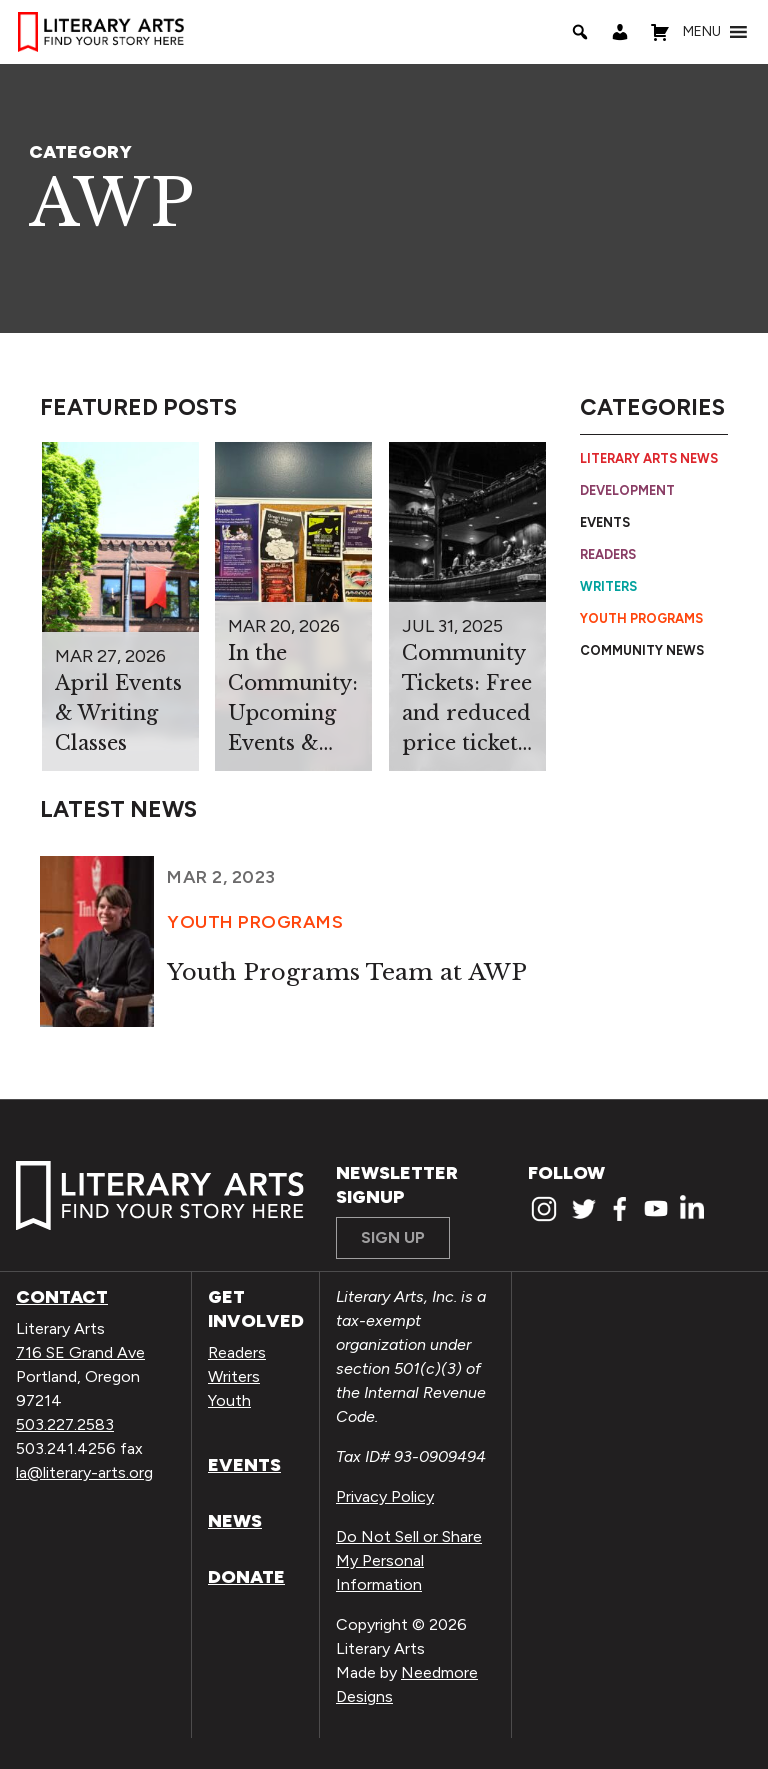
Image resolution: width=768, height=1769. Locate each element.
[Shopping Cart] (660, 32)
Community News (642, 650)
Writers (608, 586)
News (235, 1521)
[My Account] (620, 32)
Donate (246, 1577)
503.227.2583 (65, 1424)
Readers (608, 554)
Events (605, 522)
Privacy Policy (385, 1496)
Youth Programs (641, 618)
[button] (702, 32)
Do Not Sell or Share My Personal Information (409, 1560)
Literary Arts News (649, 458)
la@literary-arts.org (84, 1472)
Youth (229, 1400)
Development (627, 490)
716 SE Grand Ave (80, 1352)
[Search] (580, 32)
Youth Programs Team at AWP (347, 972)
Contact (62, 1297)
